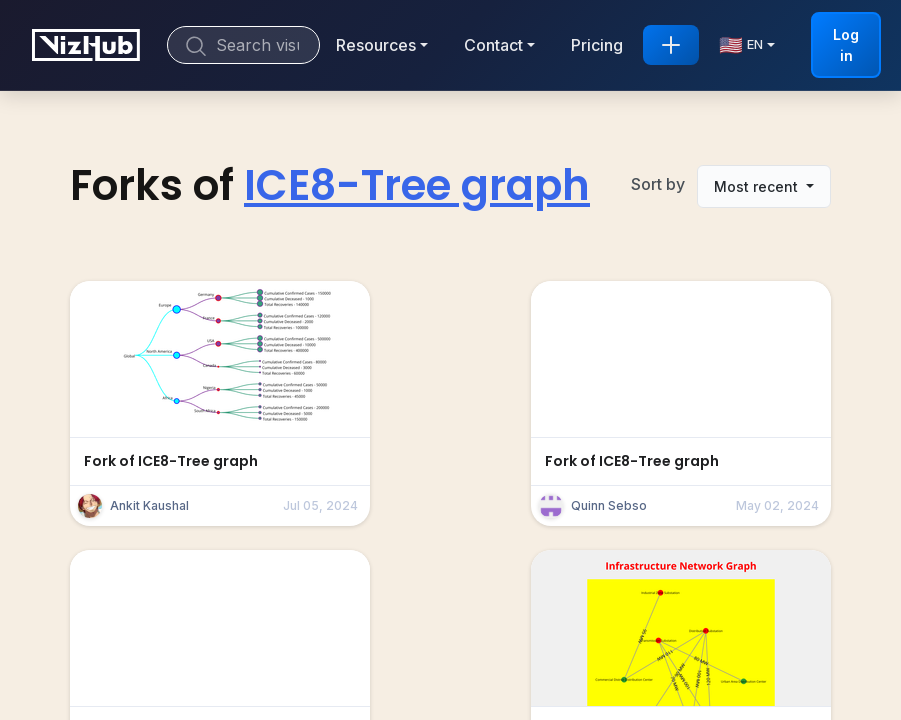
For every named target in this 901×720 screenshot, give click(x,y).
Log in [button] (846, 45)
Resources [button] (376, 45)
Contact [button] (493, 45)
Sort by (658, 184)
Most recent (758, 186)
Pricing (597, 45)
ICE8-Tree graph (417, 185)
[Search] (243, 45)
